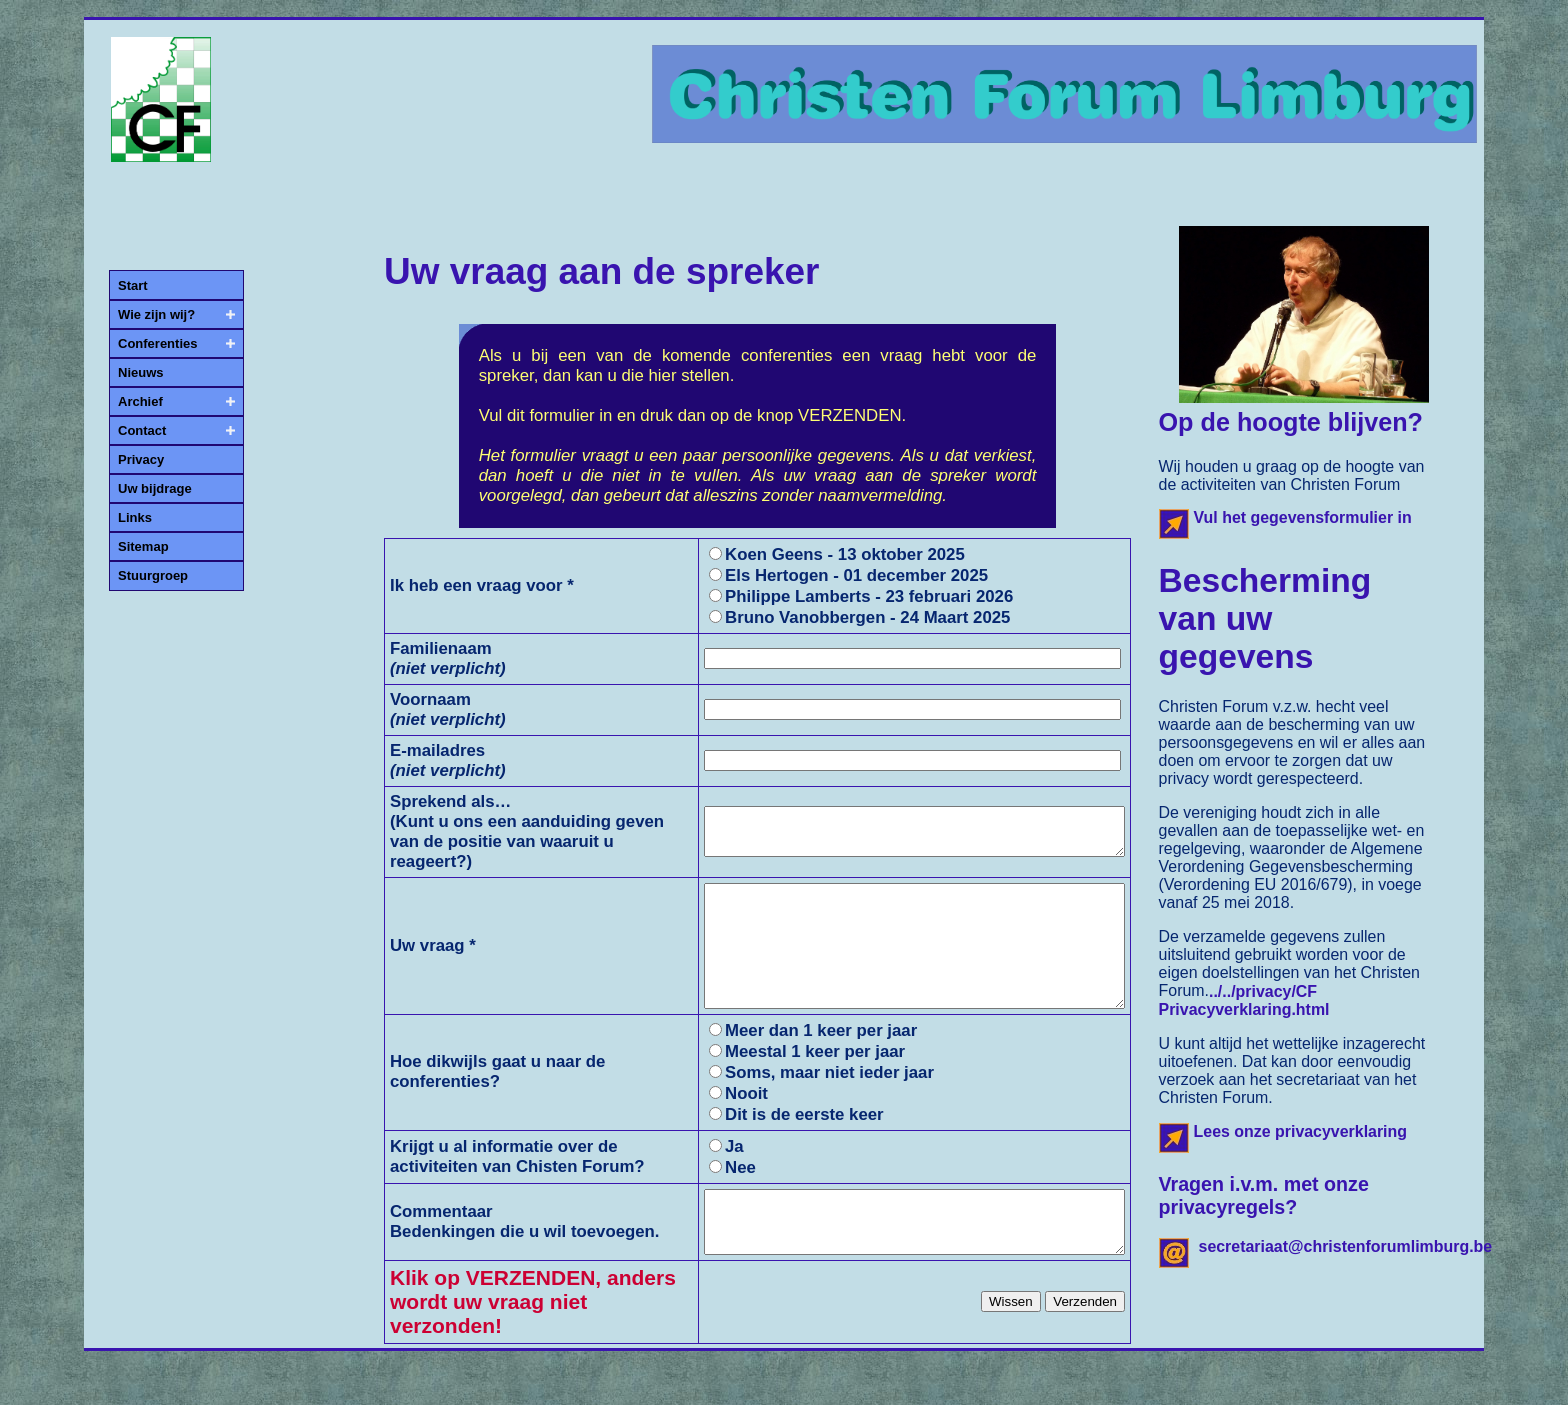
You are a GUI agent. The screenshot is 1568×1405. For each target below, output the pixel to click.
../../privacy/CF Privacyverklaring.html (1244, 1000)
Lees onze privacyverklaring (1301, 1131)
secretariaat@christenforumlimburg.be (1346, 1246)
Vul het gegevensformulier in (1303, 517)
